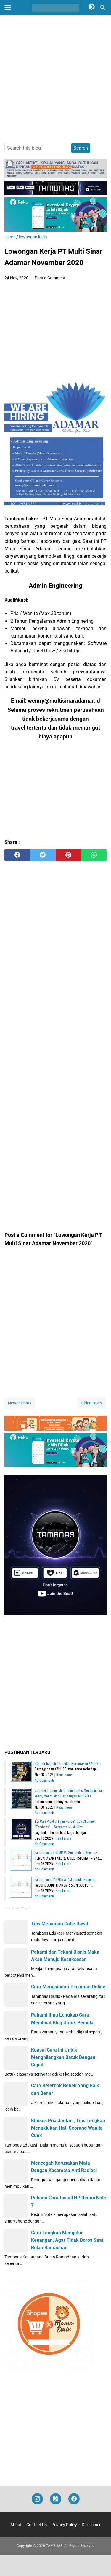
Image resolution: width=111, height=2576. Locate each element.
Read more (64, 1774)
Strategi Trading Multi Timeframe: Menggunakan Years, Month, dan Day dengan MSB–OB (69, 1793)
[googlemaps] (55, 2499)
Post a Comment (50, 277)
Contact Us (36, 2524)
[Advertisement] (55, 80)
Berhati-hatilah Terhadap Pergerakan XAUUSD (68, 1763)
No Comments (44, 1780)
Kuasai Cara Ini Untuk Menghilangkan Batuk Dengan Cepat (63, 2057)
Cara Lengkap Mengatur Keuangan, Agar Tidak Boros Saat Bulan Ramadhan (67, 2240)
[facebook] (17, 855)
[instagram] (37, 2499)
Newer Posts (19, 1403)
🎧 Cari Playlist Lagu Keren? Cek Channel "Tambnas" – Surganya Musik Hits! (65, 1824)
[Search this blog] (103, 7)
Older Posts (91, 1403)
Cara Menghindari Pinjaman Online (68, 1987)
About (16, 2524)
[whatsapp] (94, 855)
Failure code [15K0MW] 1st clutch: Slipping (65, 1879)
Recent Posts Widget (17, 1908)
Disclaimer (91, 2524)
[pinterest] (68, 855)
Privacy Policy (64, 2524)
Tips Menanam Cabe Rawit (59, 1924)
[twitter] (42, 855)
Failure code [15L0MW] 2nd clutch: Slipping (66, 1852)
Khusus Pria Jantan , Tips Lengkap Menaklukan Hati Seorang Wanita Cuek (68, 2128)
